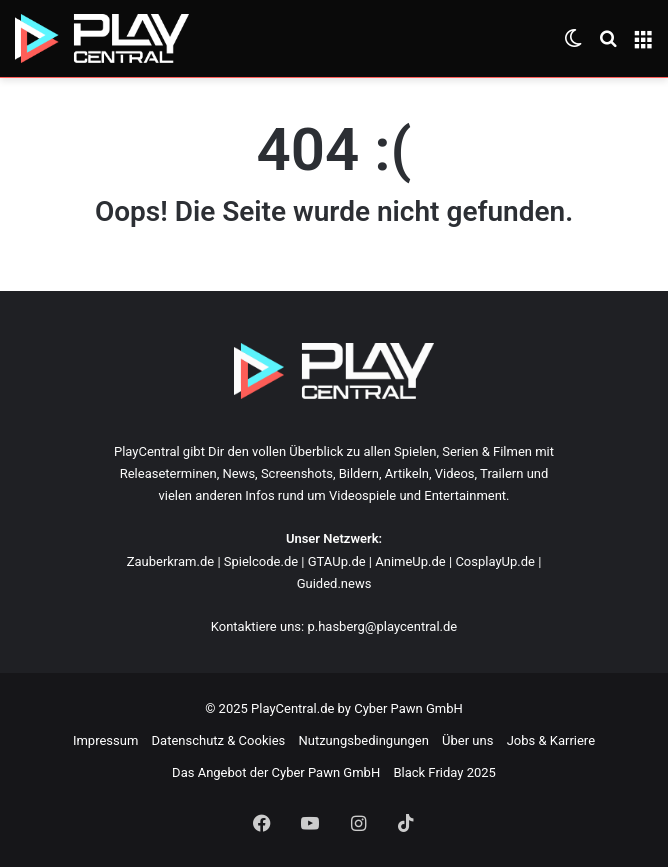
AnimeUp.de (410, 561)
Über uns (467, 740)
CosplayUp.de (495, 561)
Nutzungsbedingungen (363, 740)
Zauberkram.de (171, 561)
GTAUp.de (337, 561)
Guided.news (334, 583)
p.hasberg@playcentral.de (382, 626)
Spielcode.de (261, 561)
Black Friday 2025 (444, 772)
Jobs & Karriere (551, 740)
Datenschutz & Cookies (219, 740)
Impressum (105, 740)
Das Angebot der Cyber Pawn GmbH (276, 772)
